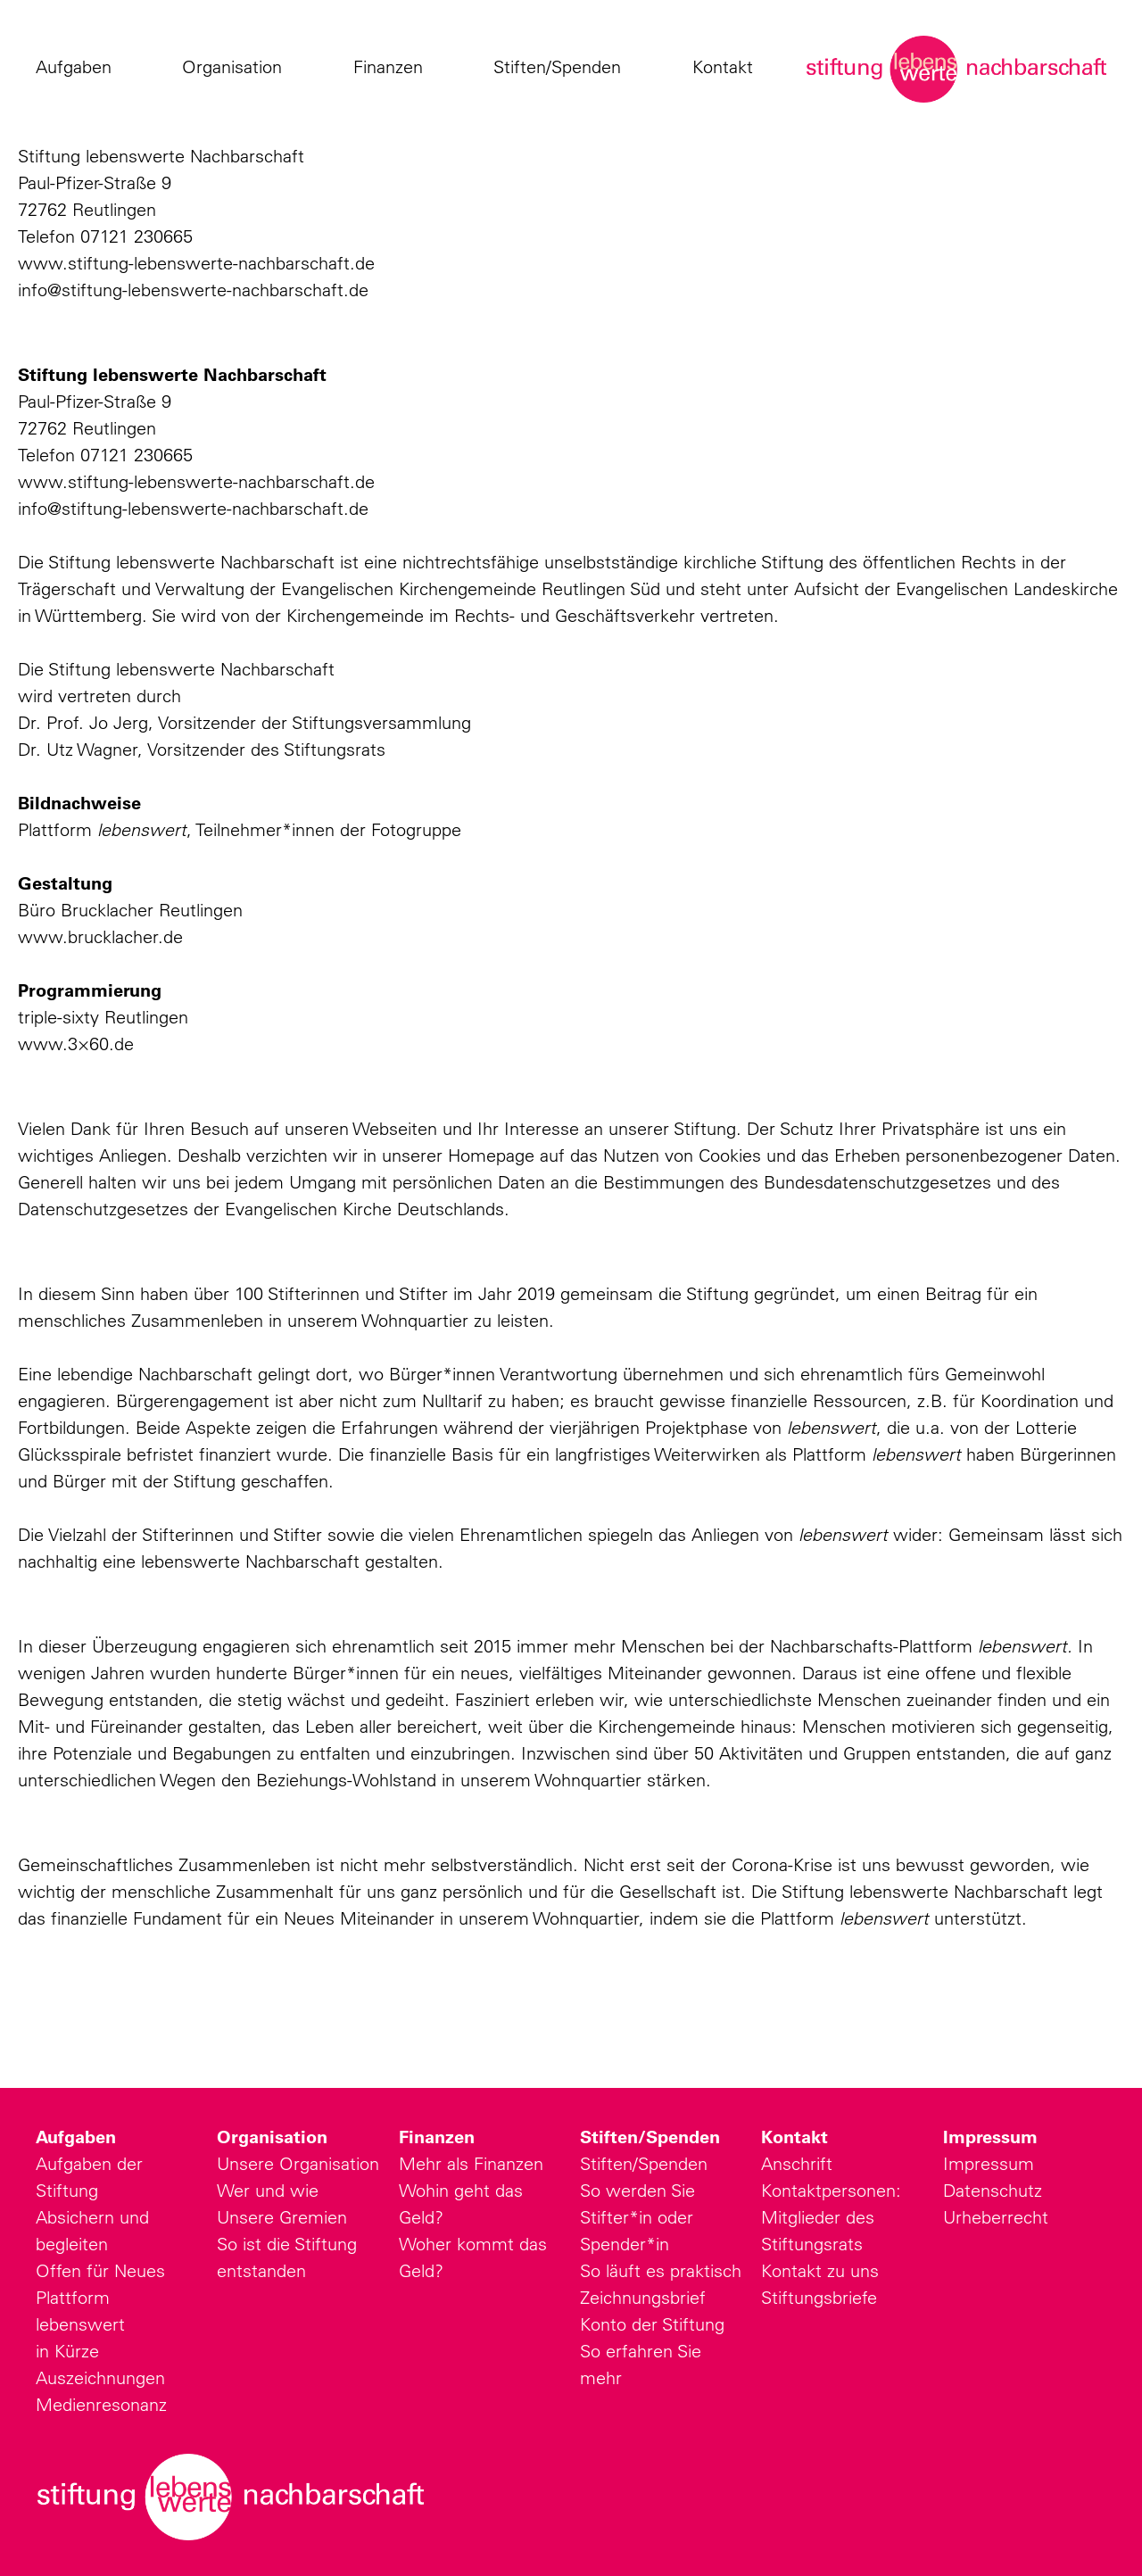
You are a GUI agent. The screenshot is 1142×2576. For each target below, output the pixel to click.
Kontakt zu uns (820, 2270)
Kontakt (727, 67)
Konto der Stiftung (652, 2324)
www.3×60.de (76, 1043)
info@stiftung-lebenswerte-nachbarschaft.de (193, 289)
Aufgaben (78, 67)
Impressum (990, 2137)
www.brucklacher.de (100, 936)
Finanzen (392, 67)
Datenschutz (992, 2190)
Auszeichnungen (100, 2377)
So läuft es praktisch (660, 2270)
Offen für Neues (100, 2270)
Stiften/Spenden (561, 67)
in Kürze (67, 2351)
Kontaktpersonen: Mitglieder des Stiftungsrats (831, 2217)
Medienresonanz (101, 2404)
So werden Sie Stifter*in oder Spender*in (637, 2217)
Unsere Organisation (298, 2163)
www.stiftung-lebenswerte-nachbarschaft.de (196, 263)
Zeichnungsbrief (643, 2297)
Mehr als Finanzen (471, 2163)
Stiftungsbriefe (819, 2297)
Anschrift (796, 2163)
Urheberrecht (995, 2217)
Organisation (236, 67)
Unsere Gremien (282, 2217)
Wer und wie (268, 2190)
